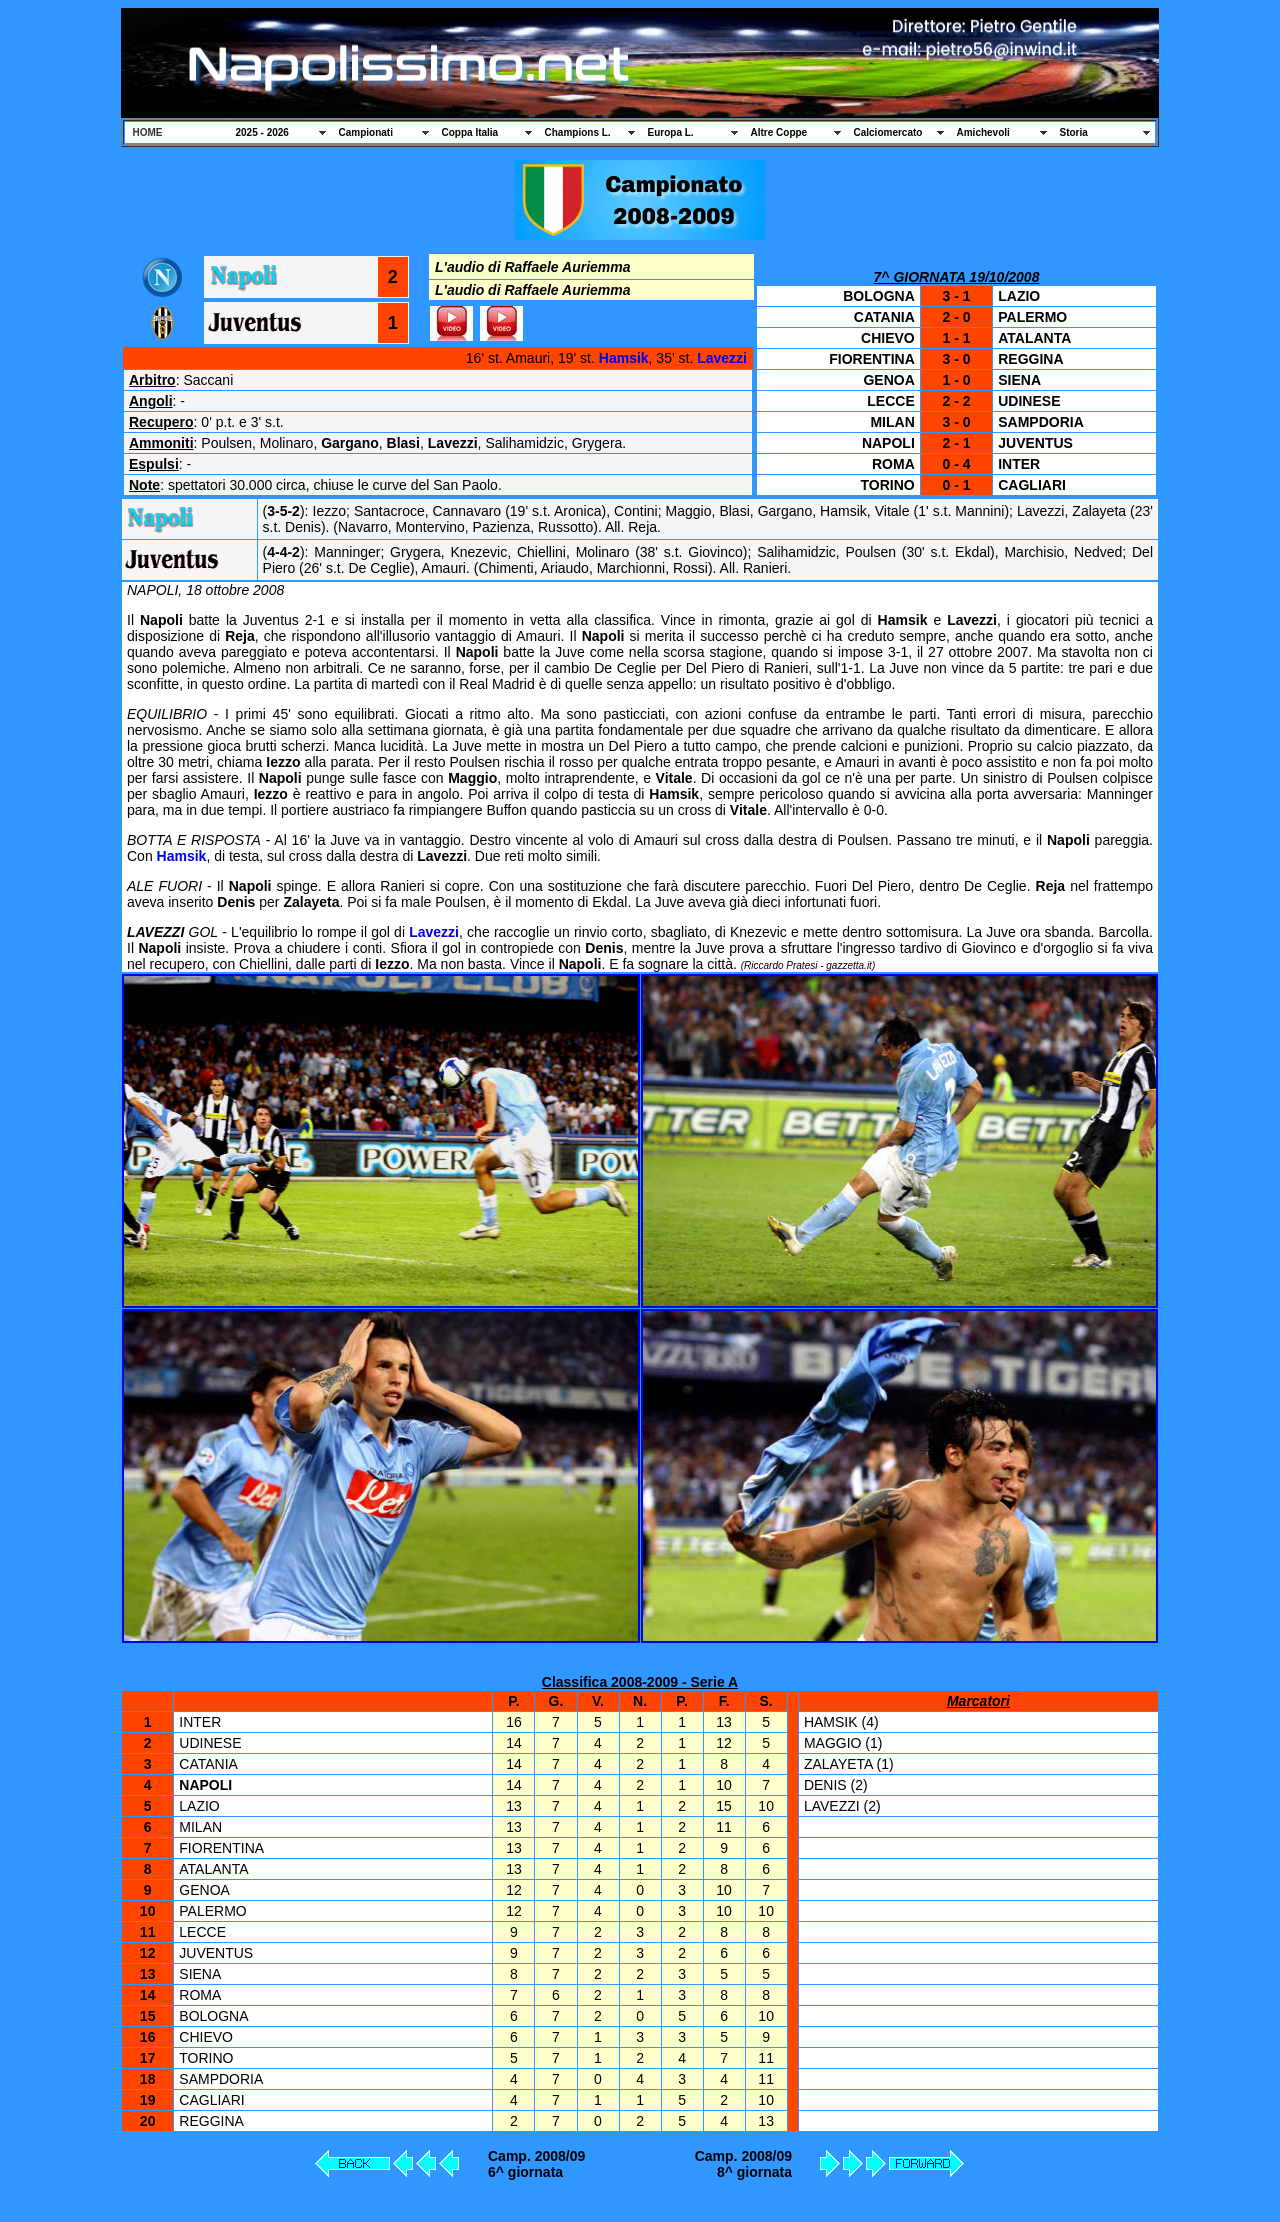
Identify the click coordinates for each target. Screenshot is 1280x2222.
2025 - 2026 (262, 132)
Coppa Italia (470, 132)
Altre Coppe (779, 132)
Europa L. (671, 132)
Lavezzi (722, 358)
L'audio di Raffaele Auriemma (533, 267)
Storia (1074, 132)
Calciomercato (888, 132)
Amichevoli (983, 132)
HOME (148, 132)
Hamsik (624, 358)
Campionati (366, 132)
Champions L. (578, 132)
